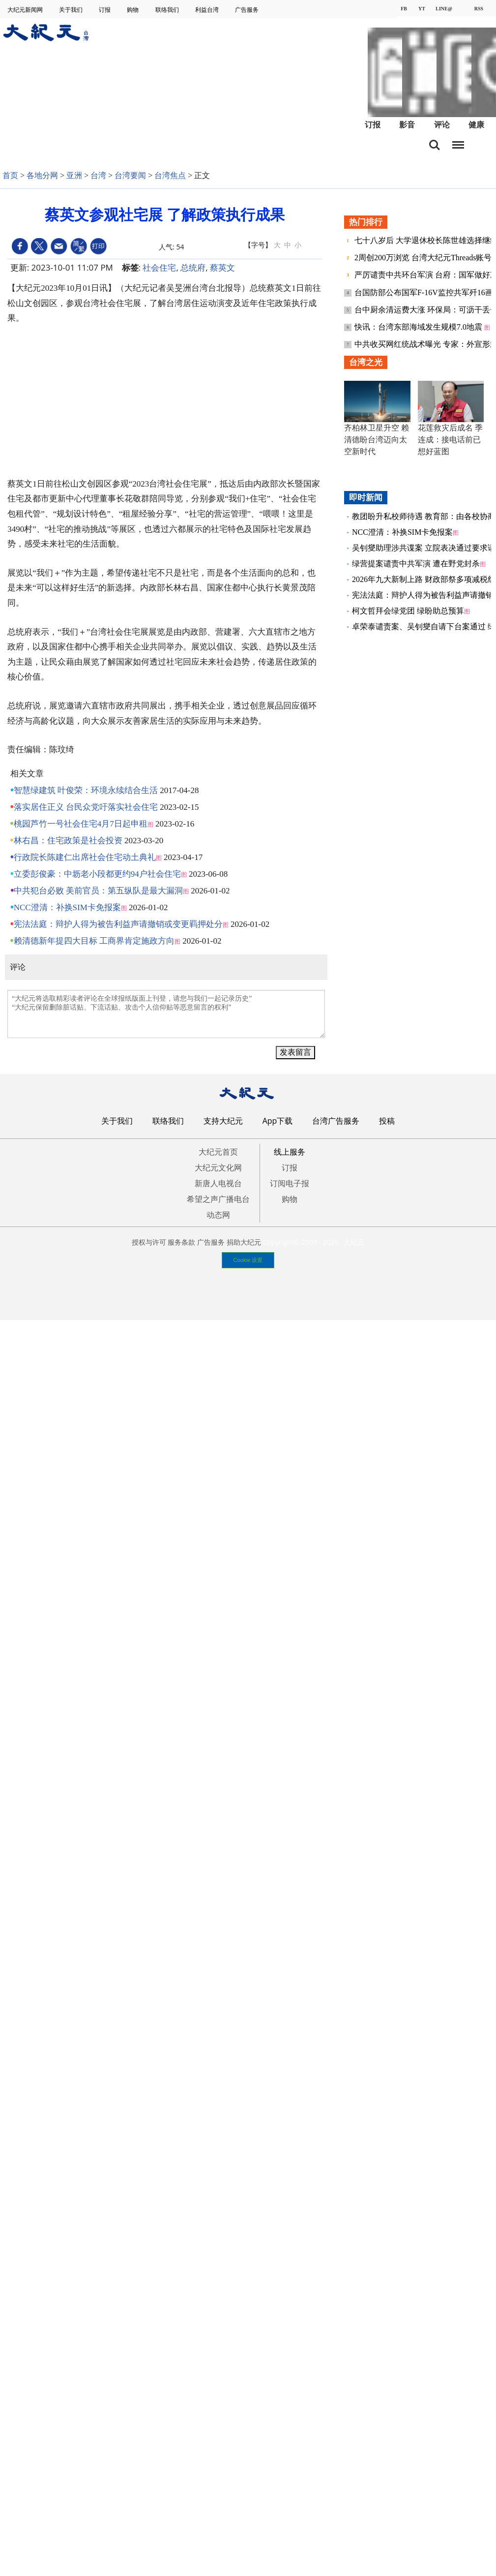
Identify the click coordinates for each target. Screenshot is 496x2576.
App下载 (278, 1120)
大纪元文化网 (218, 1167)
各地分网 (42, 175)
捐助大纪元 (244, 1242)
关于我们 (71, 9)
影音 (407, 125)
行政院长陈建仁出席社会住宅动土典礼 (85, 857)
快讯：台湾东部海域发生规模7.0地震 (419, 327)
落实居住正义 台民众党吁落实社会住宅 (86, 807)
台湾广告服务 (335, 1120)
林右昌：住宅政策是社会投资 (68, 840)
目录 (458, 142)
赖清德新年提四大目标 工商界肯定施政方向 (94, 941)
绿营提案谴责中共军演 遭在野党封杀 (416, 563)
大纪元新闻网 (25, 9)
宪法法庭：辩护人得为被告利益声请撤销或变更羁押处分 (118, 924)
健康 (476, 125)
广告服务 (247, 9)
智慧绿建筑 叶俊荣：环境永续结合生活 (86, 790)
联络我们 (167, 9)
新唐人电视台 (218, 1183)
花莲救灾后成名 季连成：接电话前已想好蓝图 (450, 440)
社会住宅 (159, 267)
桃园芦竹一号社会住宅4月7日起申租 (80, 823)
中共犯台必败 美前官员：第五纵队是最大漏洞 (98, 890)
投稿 (387, 1120)
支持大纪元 (223, 1120)
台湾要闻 (130, 175)
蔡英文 (222, 267)
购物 (133, 9)
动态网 (218, 1214)
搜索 (434, 145)
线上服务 (289, 1151)
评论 (442, 125)
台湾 (98, 175)
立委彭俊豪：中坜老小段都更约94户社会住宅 (97, 874)
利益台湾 (207, 9)
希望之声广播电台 (218, 1199)
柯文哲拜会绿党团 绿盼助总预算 (408, 611)
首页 (10, 175)
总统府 (192, 267)
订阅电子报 (289, 1183)
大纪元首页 (218, 1151)
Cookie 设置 (248, 1260)
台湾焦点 (170, 175)
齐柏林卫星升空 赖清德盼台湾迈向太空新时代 (376, 440)
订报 (105, 9)
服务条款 (181, 1242)
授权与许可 (149, 1242)
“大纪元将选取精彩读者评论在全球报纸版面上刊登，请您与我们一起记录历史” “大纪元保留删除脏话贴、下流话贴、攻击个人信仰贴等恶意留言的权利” (166, 1014)
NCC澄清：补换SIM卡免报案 (67, 907)
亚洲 (74, 175)
